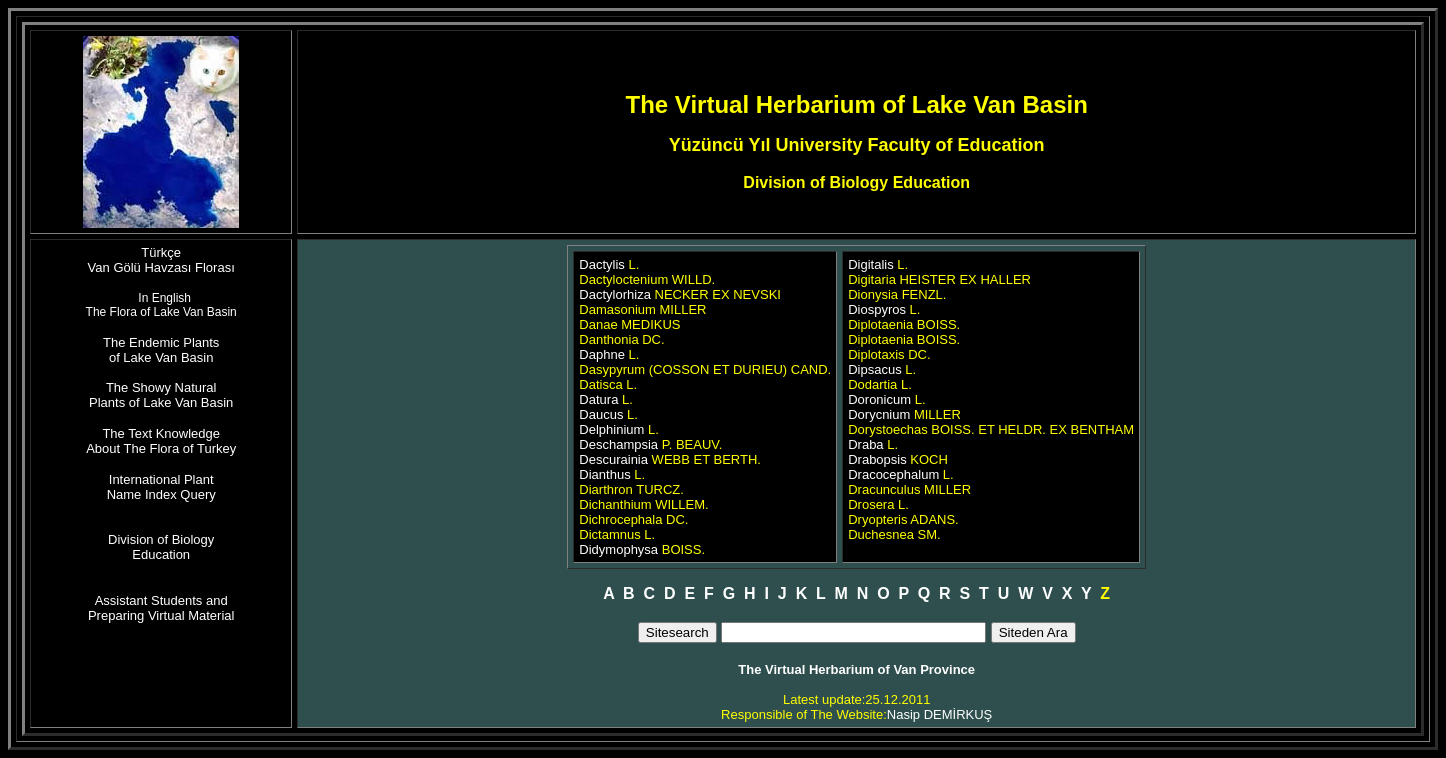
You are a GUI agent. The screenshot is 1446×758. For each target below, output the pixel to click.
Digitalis (871, 264)
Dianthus (604, 474)
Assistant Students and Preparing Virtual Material (161, 608)
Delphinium (611, 429)
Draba (865, 444)
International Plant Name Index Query (161, 487)
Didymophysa (618, 549)
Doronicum (879, 399)
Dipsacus (876, 369)
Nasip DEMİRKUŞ (939, 714)
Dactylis (602, 264)
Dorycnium (879, 414)
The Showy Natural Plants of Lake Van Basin (161, 395)
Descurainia (613, 459)
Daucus (601, 414)
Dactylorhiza (615, 294)
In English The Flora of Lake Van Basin (161, 305)
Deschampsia (618, 444)
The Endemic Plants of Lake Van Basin (161, 350)
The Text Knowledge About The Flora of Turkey (161, 441)
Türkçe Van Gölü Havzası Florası (161, 260)
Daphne (602, 354)
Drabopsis (877, 459)
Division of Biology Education (161, 547)
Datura (598, 399)
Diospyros (877, 309)
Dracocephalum (893, 474)
